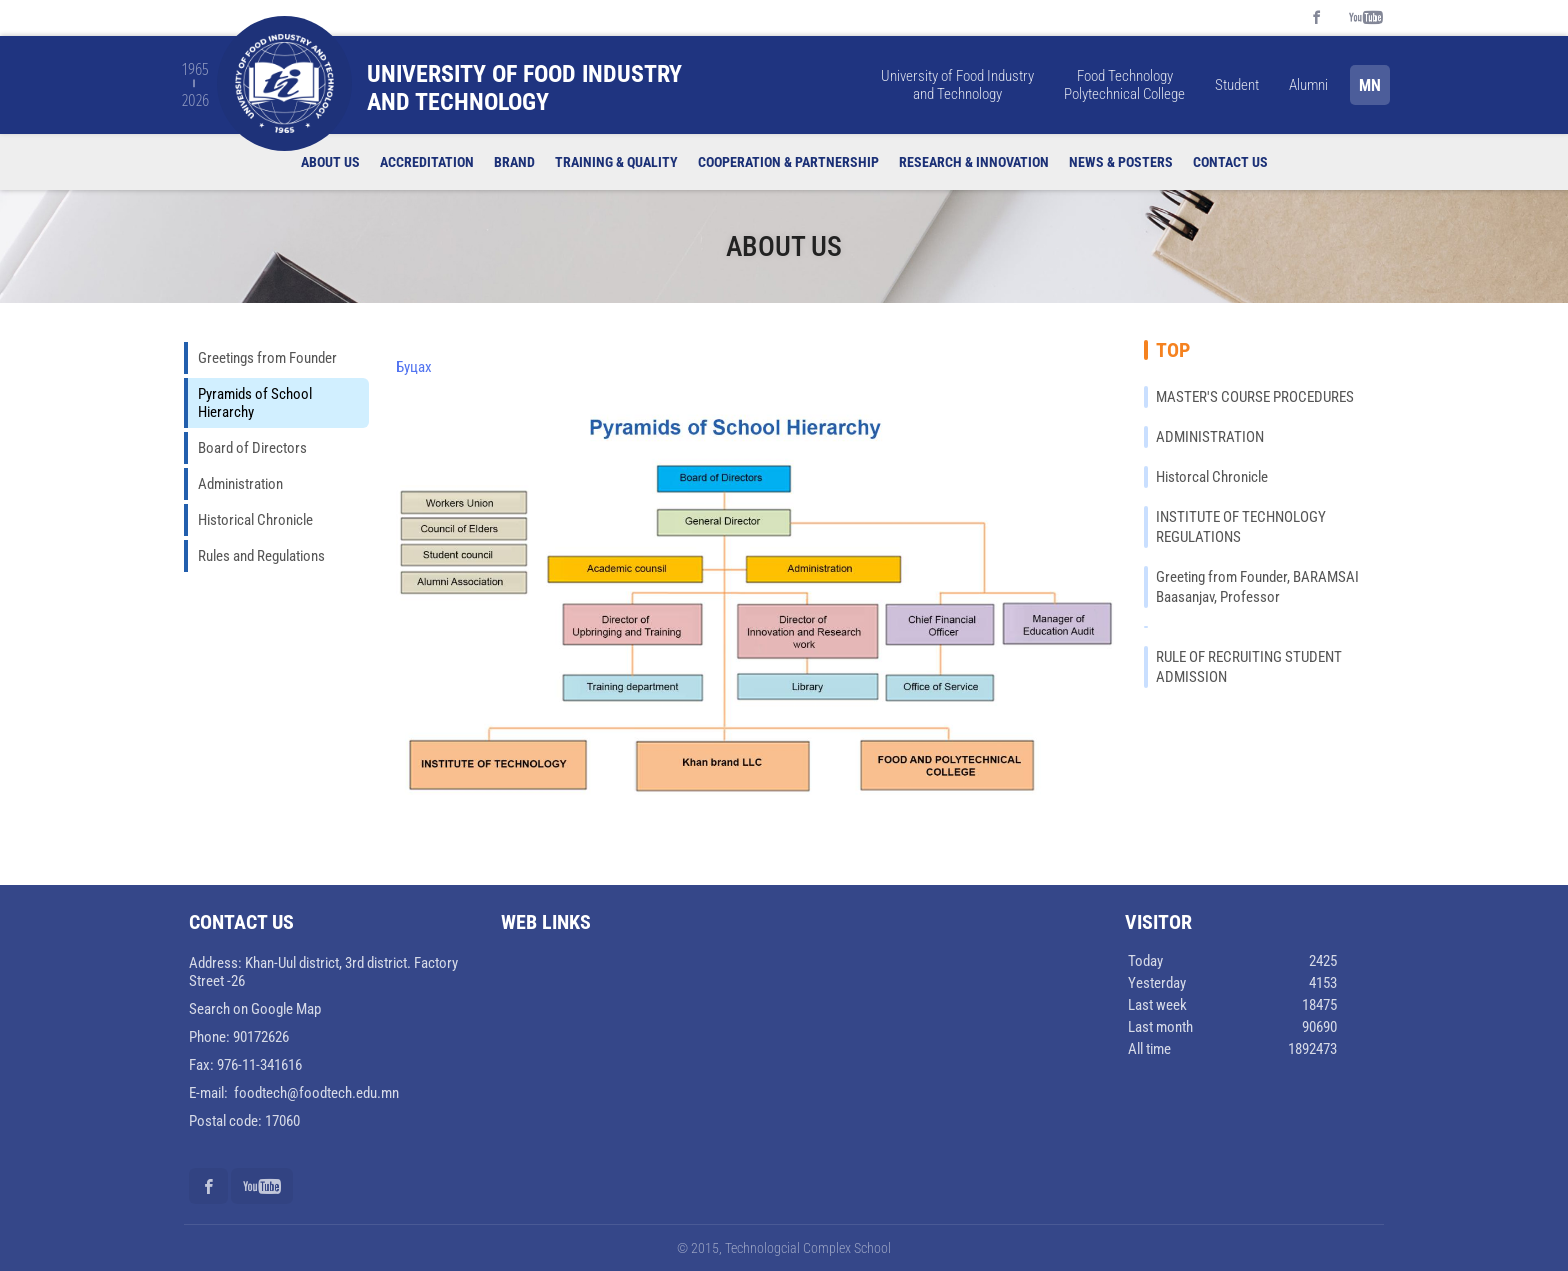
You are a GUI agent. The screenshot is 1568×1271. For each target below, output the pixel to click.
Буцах (414, 367)
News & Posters (1121, 162)
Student (1237, 85)
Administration (240, 484)
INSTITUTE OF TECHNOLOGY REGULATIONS (1241, 527)
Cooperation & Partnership (788, 162)
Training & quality (616, 162)
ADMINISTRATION (1210, 437)
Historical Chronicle (255, 520)
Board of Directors (252, 448)
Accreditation (427, 162)
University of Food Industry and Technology (957, 85)
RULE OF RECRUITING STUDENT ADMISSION (1249, 667)
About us (330, 162)
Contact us (1230, 162)
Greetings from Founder (267, 358)
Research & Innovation (974, 162)
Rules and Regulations (261, 556)
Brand (514, 162)
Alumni (1308, 85)
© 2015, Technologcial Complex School (784, 1248)
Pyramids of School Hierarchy (255, 403)
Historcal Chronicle (1212, 477)
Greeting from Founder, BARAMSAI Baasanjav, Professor (1257, 587)
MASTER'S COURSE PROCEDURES (1255, 397)
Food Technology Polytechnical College (1124, 85)
